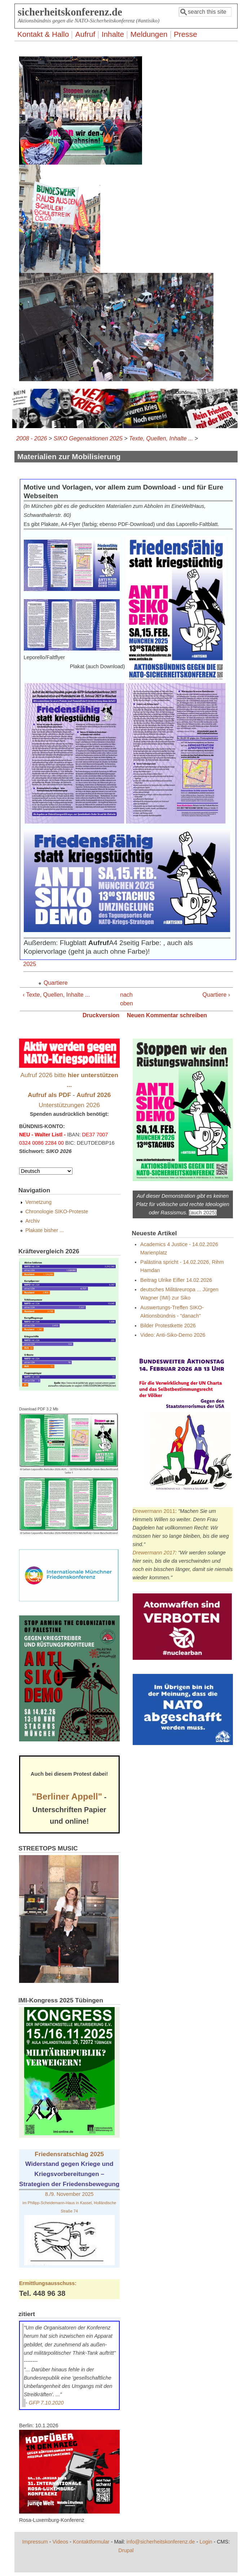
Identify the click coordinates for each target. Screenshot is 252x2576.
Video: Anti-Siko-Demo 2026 (172, 1335)
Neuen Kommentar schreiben (167, 1015)
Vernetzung (38, 1202)
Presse (185, 34)
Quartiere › (216, 995)
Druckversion (101, 1015)
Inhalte (113, 34)
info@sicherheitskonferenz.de (161, 2542)
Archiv (32, 1221)
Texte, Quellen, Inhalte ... (161, 438)
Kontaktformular (91, 2542)
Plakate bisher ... (44, 1230)
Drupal (125, 2550)
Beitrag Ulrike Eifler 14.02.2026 (176, 1280)
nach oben (124, 999)
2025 (29, 964)
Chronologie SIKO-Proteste (56, 1211)
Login (205, 2542)
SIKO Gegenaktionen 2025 (88, 438)
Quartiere (56, 983)
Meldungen (149, 34)
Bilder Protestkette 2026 (168, 1325)
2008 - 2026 (31, 438)
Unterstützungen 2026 (69, 1105)
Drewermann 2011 (154, 1511)
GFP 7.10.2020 (46, 2403)
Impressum (35, 2542)
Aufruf (85, 34)
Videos (60, 2542)
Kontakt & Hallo (43, 34)
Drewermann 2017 (154, 1552)
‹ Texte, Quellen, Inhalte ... (56, 995)
